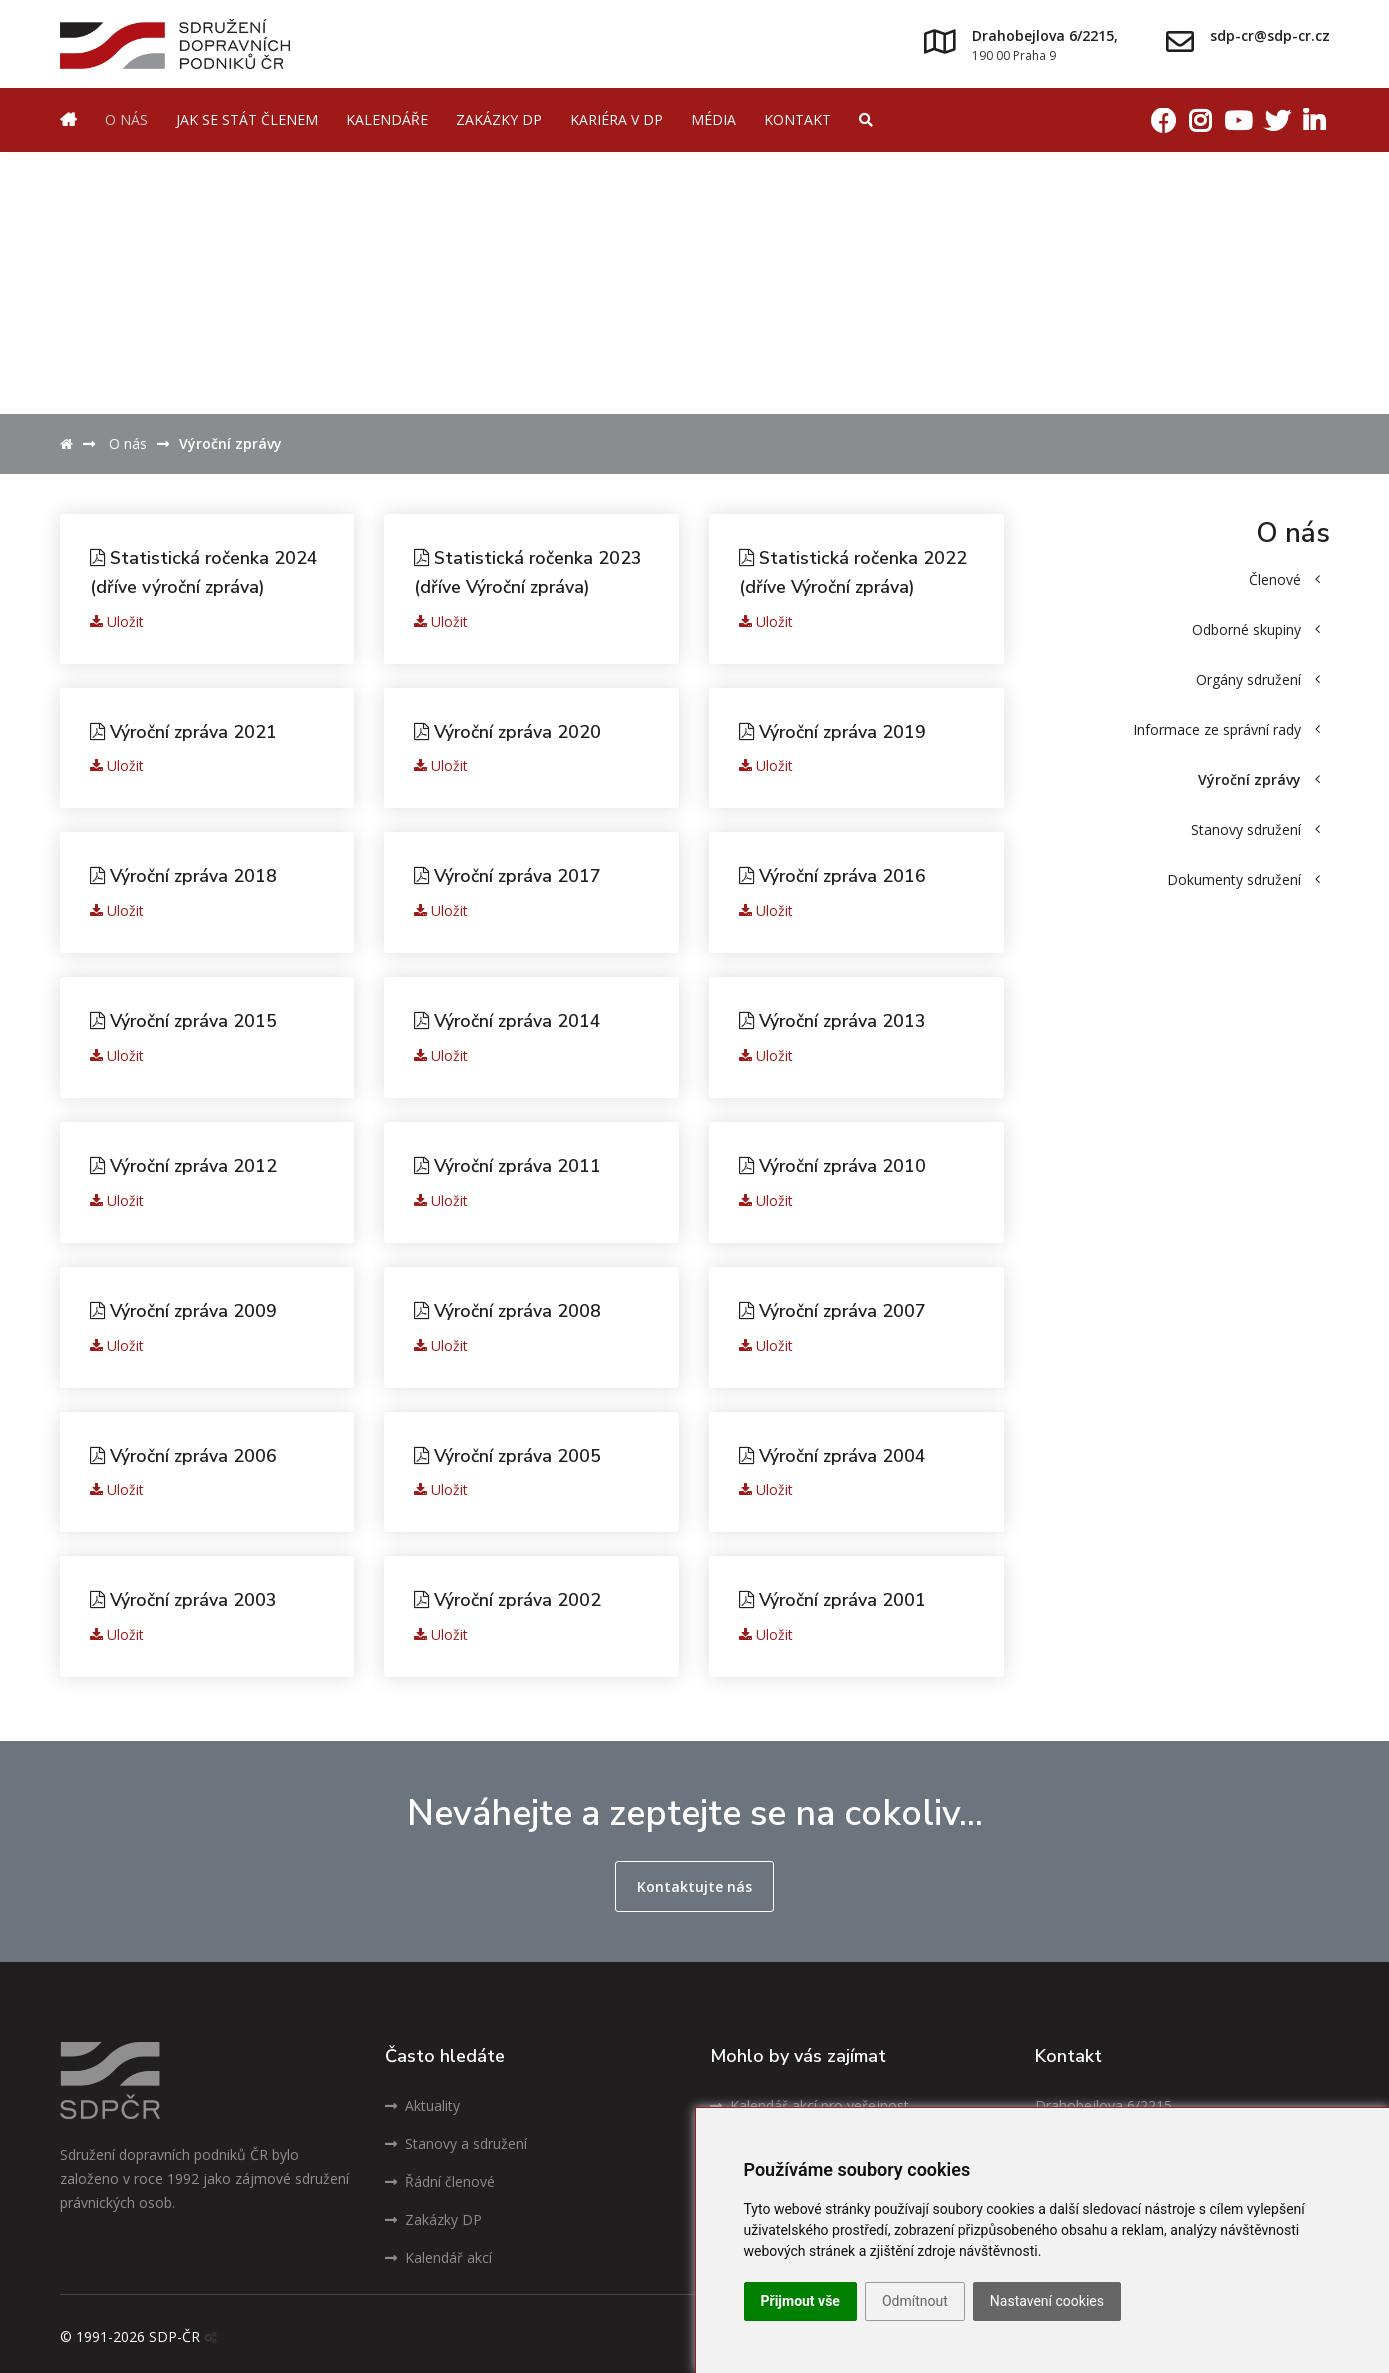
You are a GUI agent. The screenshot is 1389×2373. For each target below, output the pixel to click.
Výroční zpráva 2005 (509, 1450)
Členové (1284, 579)
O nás (126, 119)
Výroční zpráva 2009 (185, 1306)
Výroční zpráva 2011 (509, 1162)
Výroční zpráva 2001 (834, 1594)
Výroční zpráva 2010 (834, 1162)
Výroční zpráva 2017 (509, 874)
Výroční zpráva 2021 (185, 730)
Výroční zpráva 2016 (834, 874)
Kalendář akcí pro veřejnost (809, 2099)
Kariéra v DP (616, 119)
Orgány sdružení (1258, 679)
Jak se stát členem (247, 119)
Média (713, 119)
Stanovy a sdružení (456, 2137)
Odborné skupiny (1256, 629)
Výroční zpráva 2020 (509, 730)
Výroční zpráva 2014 (509, 1018)
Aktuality (422, 2099)
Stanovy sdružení (1255, 829)
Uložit (117, 619)
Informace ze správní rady (1226, 729)
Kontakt (797, 119)
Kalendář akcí (438, 2251)
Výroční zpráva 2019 (834, 730)
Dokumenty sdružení (1243, 879)
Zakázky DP (499, 119)
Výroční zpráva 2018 (185, 874)
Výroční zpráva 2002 (509, 1594)
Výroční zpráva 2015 (185, 1018)
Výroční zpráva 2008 (509, 1306)
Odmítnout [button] (915, 2301)
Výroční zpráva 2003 (185, 1594)
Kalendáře (387, 119)
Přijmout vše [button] (800, 2301)
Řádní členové (440, 2175)
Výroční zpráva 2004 (834, 1450)
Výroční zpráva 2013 (834, 1018)
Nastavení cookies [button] (1047, 2301)
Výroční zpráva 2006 (185, 1450)
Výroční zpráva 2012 (185, 1162)
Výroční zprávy (1259, 779)
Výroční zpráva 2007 (834, 1306)
